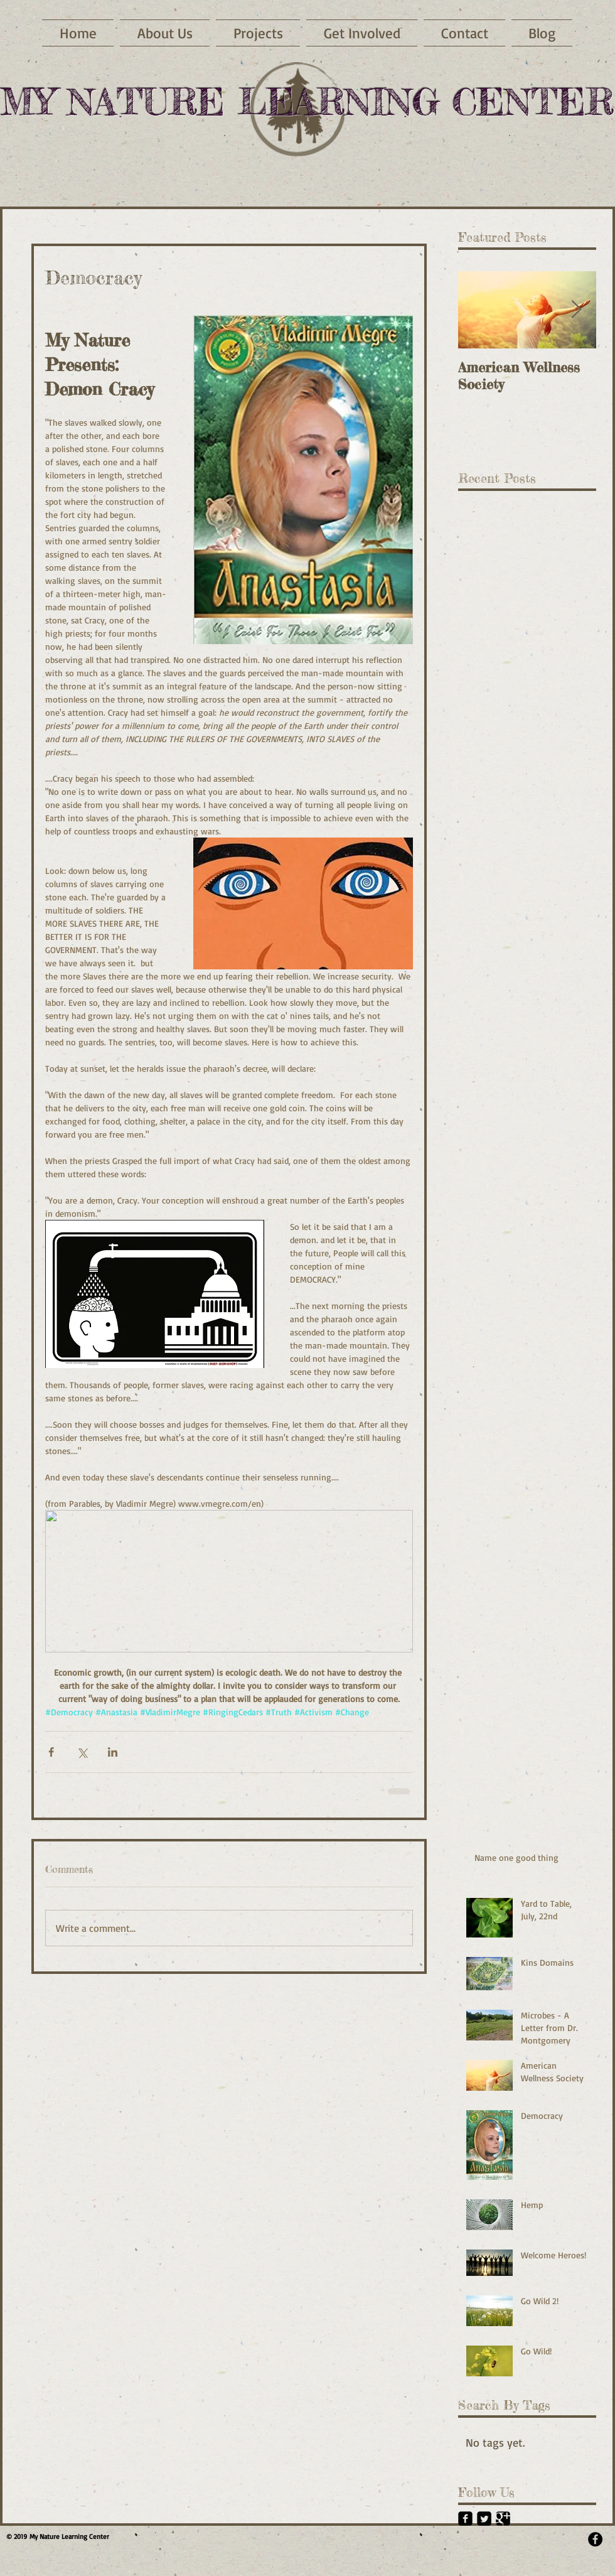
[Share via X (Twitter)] (82, 1752)
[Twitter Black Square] (484, 2518)
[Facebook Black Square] (465, 2518)
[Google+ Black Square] (503, 2518)
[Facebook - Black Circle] (595, 2539)
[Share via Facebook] (51, 1752)
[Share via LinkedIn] (113, 1752)
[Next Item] (576, 310)
